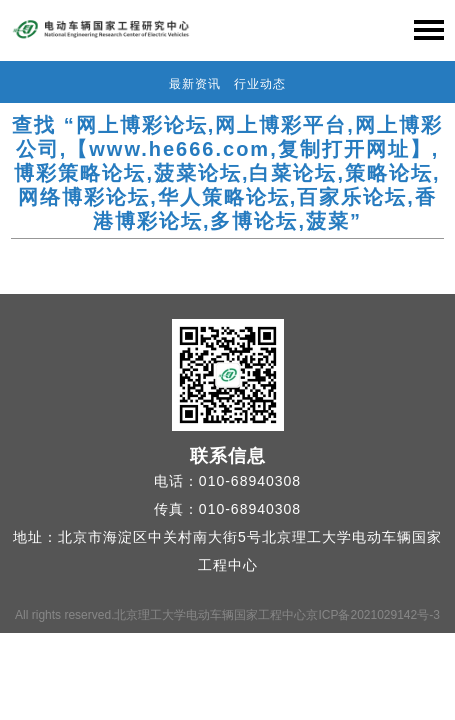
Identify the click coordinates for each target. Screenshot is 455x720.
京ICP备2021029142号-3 (372, 615)
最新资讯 (195, 84)
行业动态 (260, 84)
